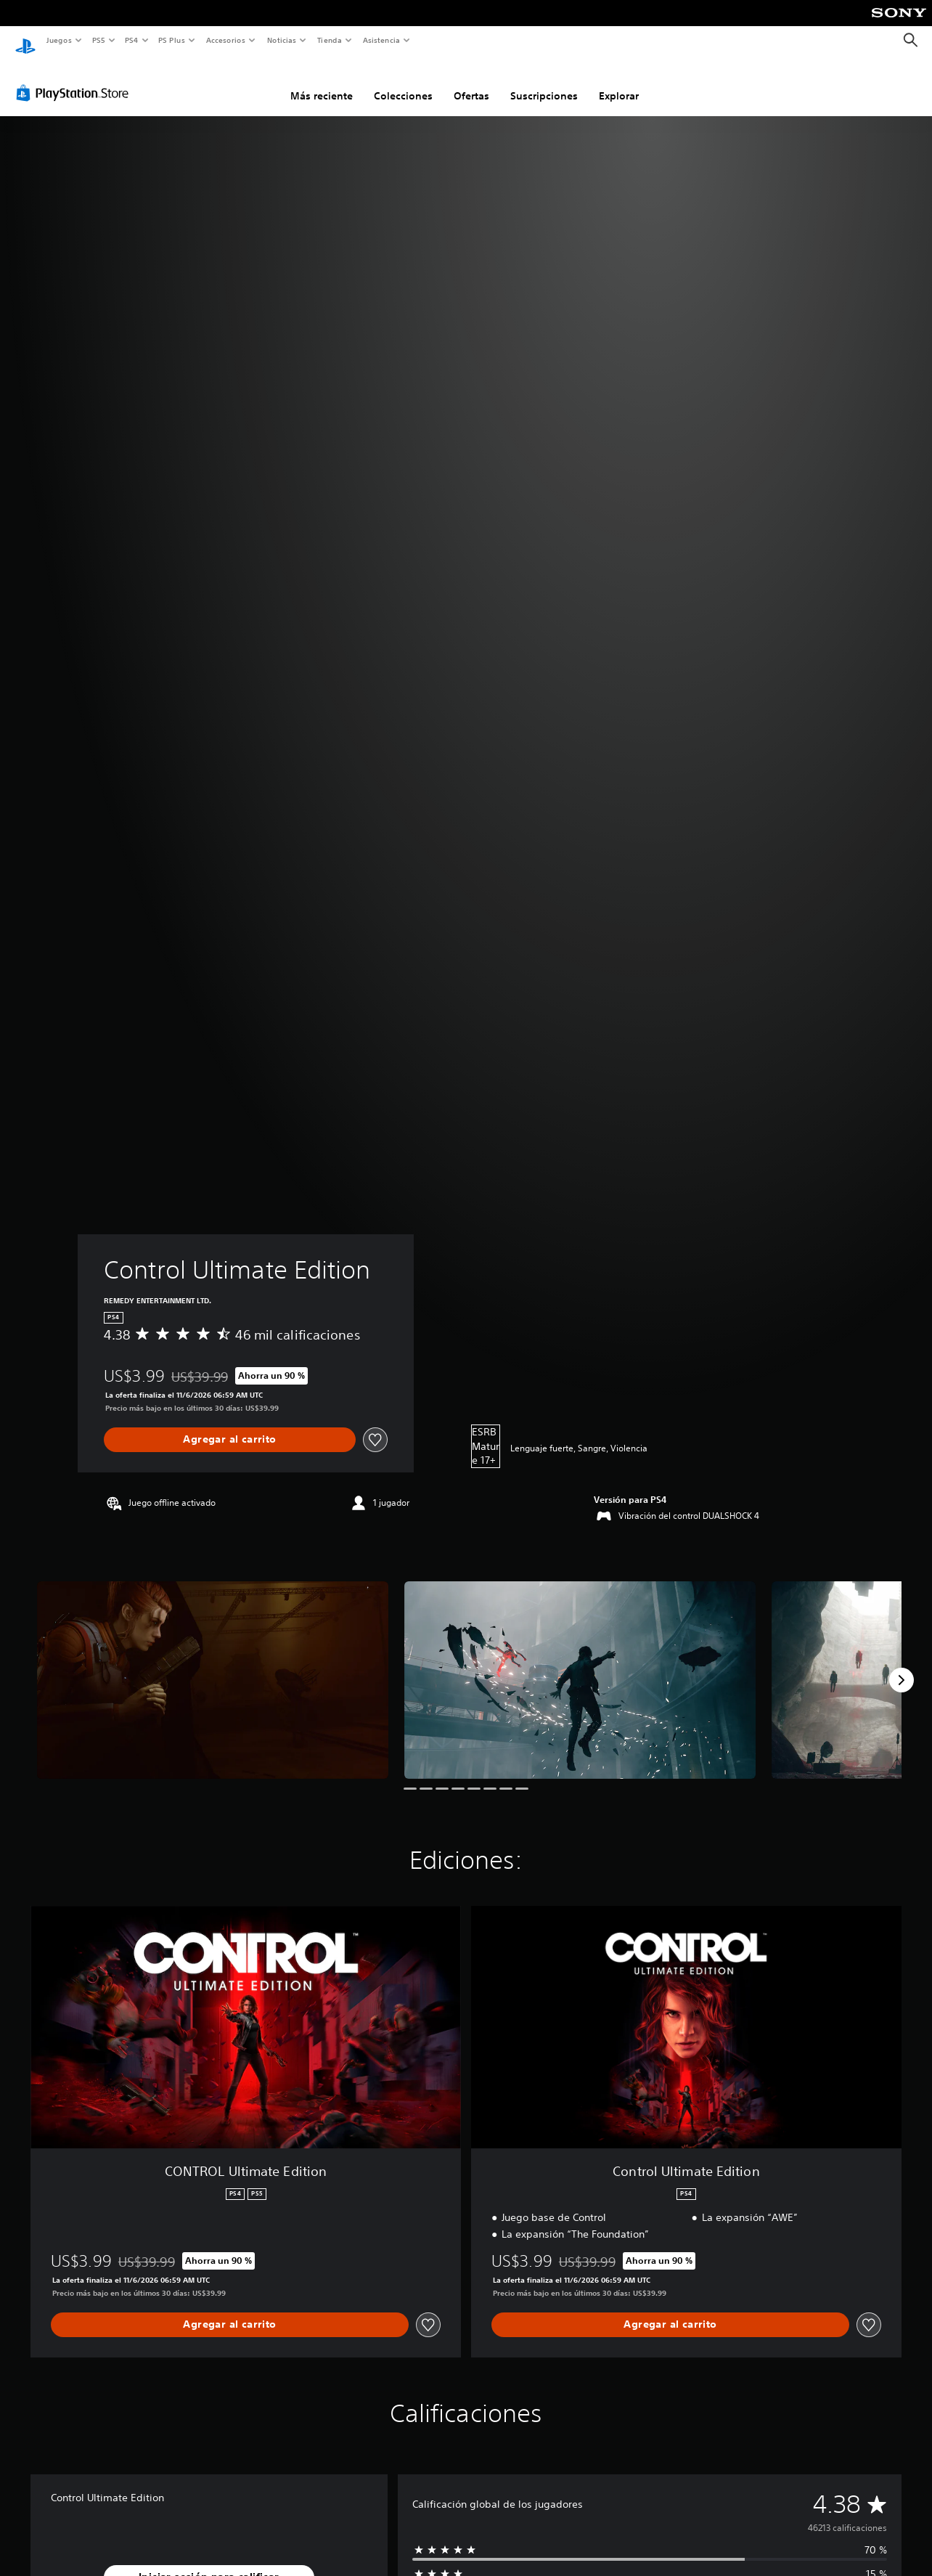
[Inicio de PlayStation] (25, 40)
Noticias (282, 40)
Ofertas (471, 82)
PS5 (99, 40)
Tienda (329, 40)
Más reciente (321, 82)
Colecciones (403, 82)
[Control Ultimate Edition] (212, 1666)
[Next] (901, 1666)
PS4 (132, 40)
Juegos (58, 40)
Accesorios (225, 40)
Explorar (619, 82)
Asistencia (381, 40)
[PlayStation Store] (75, 79)
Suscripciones (544, 82)
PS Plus (172, 40)
